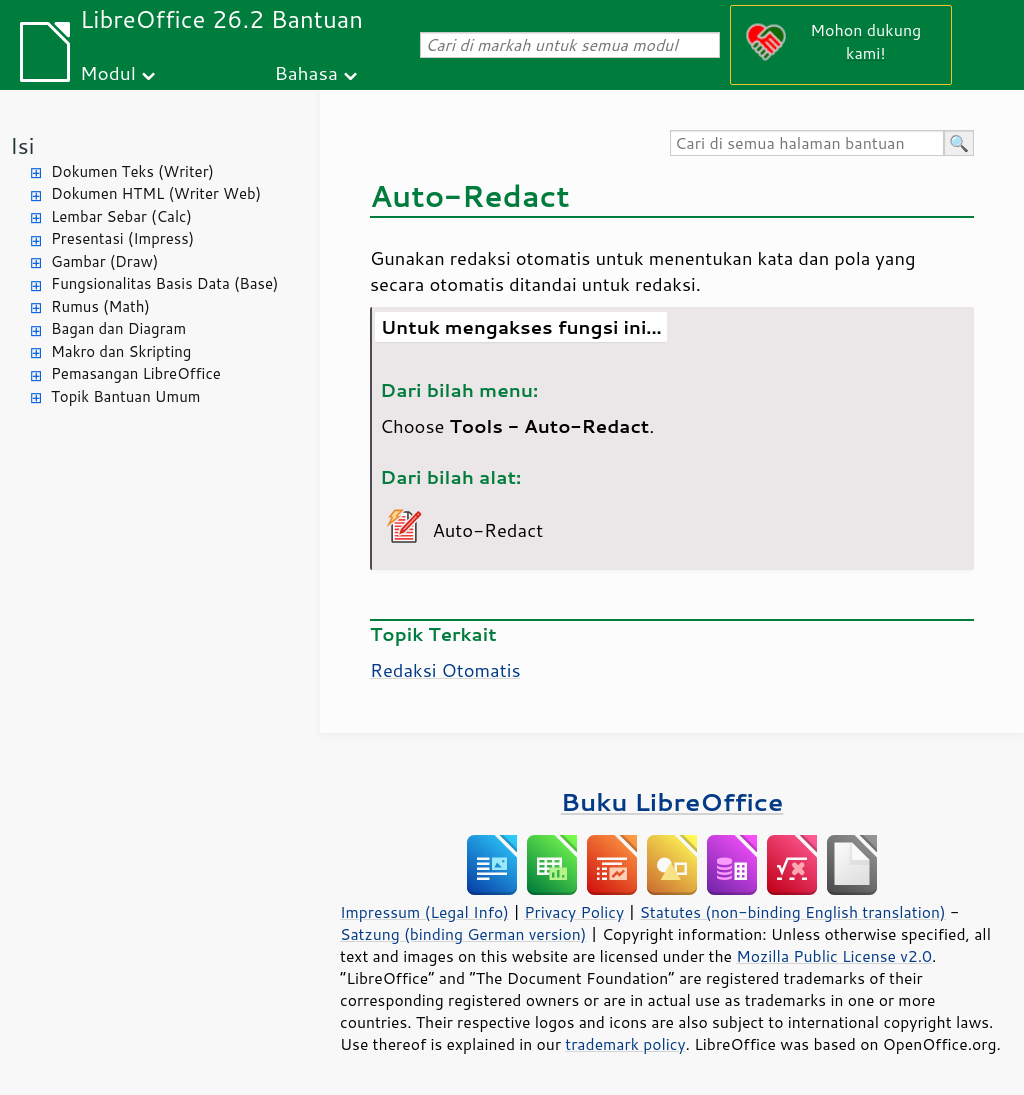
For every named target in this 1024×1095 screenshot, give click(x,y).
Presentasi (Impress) (122, 238)
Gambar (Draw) (104, 261)
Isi (22, 145)
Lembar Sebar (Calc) (121, 216)
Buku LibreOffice (672, 801)
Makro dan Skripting (121, 351)
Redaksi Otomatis (445, 670)
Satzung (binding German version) (463, 934)
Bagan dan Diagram (118, 328)
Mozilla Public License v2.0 (834, 956)
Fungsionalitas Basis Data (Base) (165, 283)
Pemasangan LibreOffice (136, 373)
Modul (108, 72)
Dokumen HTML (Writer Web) (156, 193)
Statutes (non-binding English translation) (792, 912)
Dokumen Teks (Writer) (132, 171)
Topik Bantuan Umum (125, 396)
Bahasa (305, 72)
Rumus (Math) (100, 306)
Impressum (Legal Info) (424, 912)
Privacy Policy (574, 912)
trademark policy (625, 1044)
